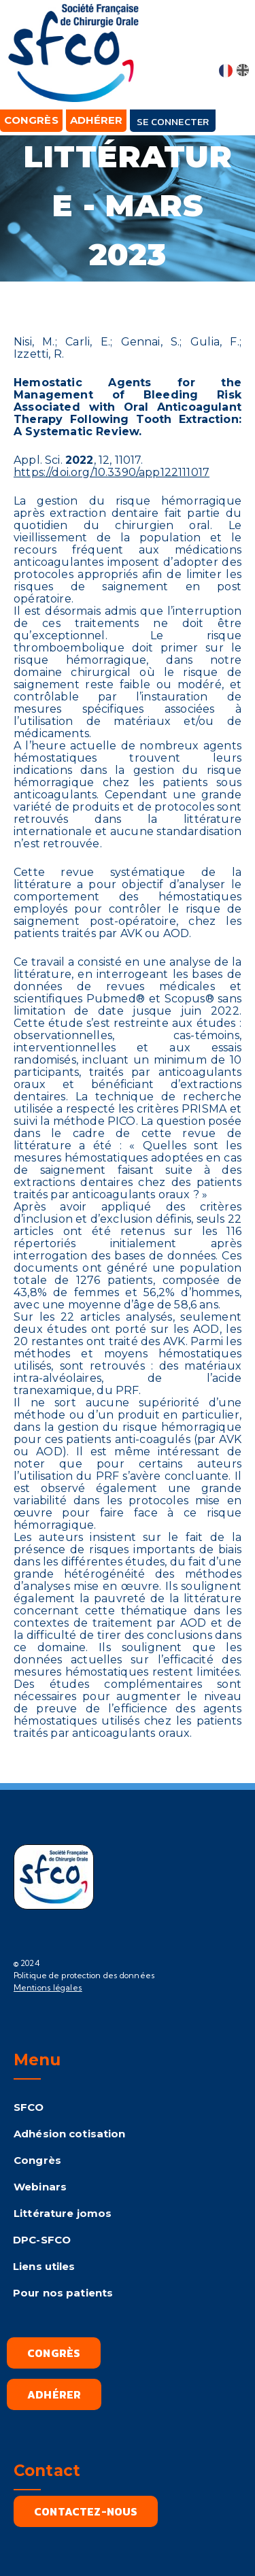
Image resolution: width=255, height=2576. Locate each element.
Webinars (40, 2186)
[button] (234, 42)
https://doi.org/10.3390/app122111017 (111, 472)
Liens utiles (44, 2266)
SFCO (29, 2107)
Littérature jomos (63, 2213)
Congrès (37, 2160)
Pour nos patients (63, 2292)
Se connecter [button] (173, 121)
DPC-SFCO (42, 2239)
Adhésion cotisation (69, 2133)
